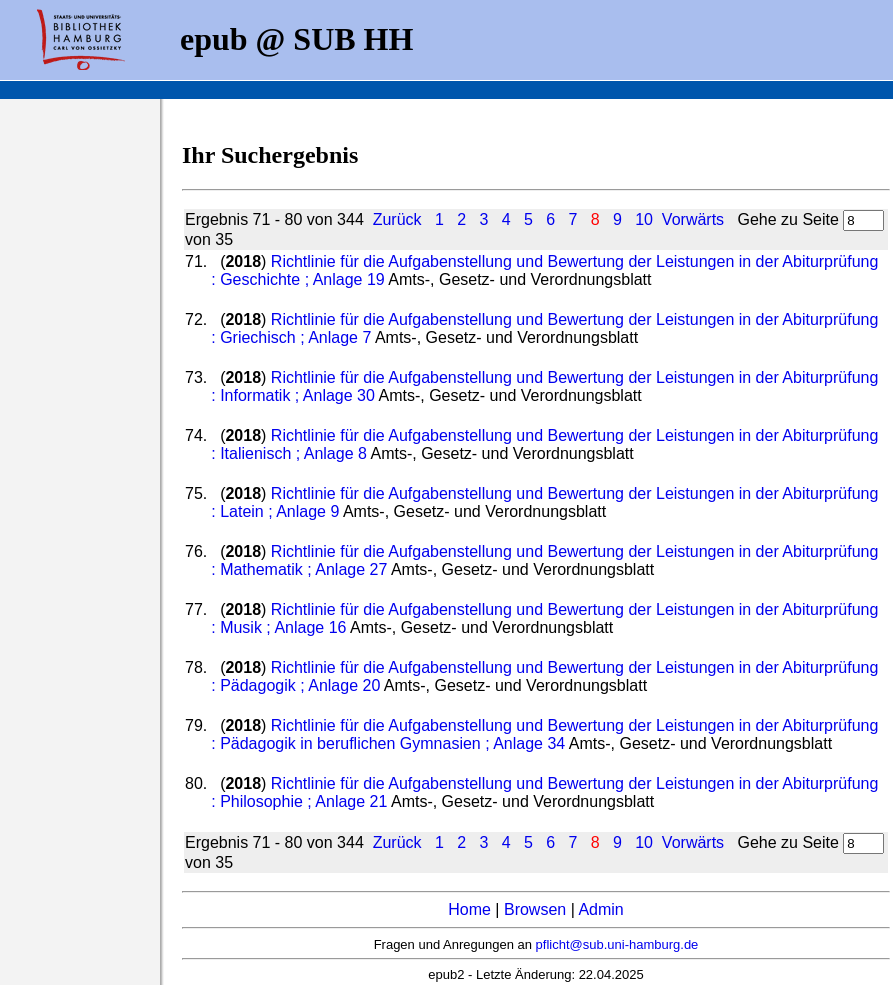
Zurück (397, 219)
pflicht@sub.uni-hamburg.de (617, 944)
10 (644, 219)
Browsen (535, 909)
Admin (600, 909)
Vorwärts (693, 219)
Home (469, 909)
